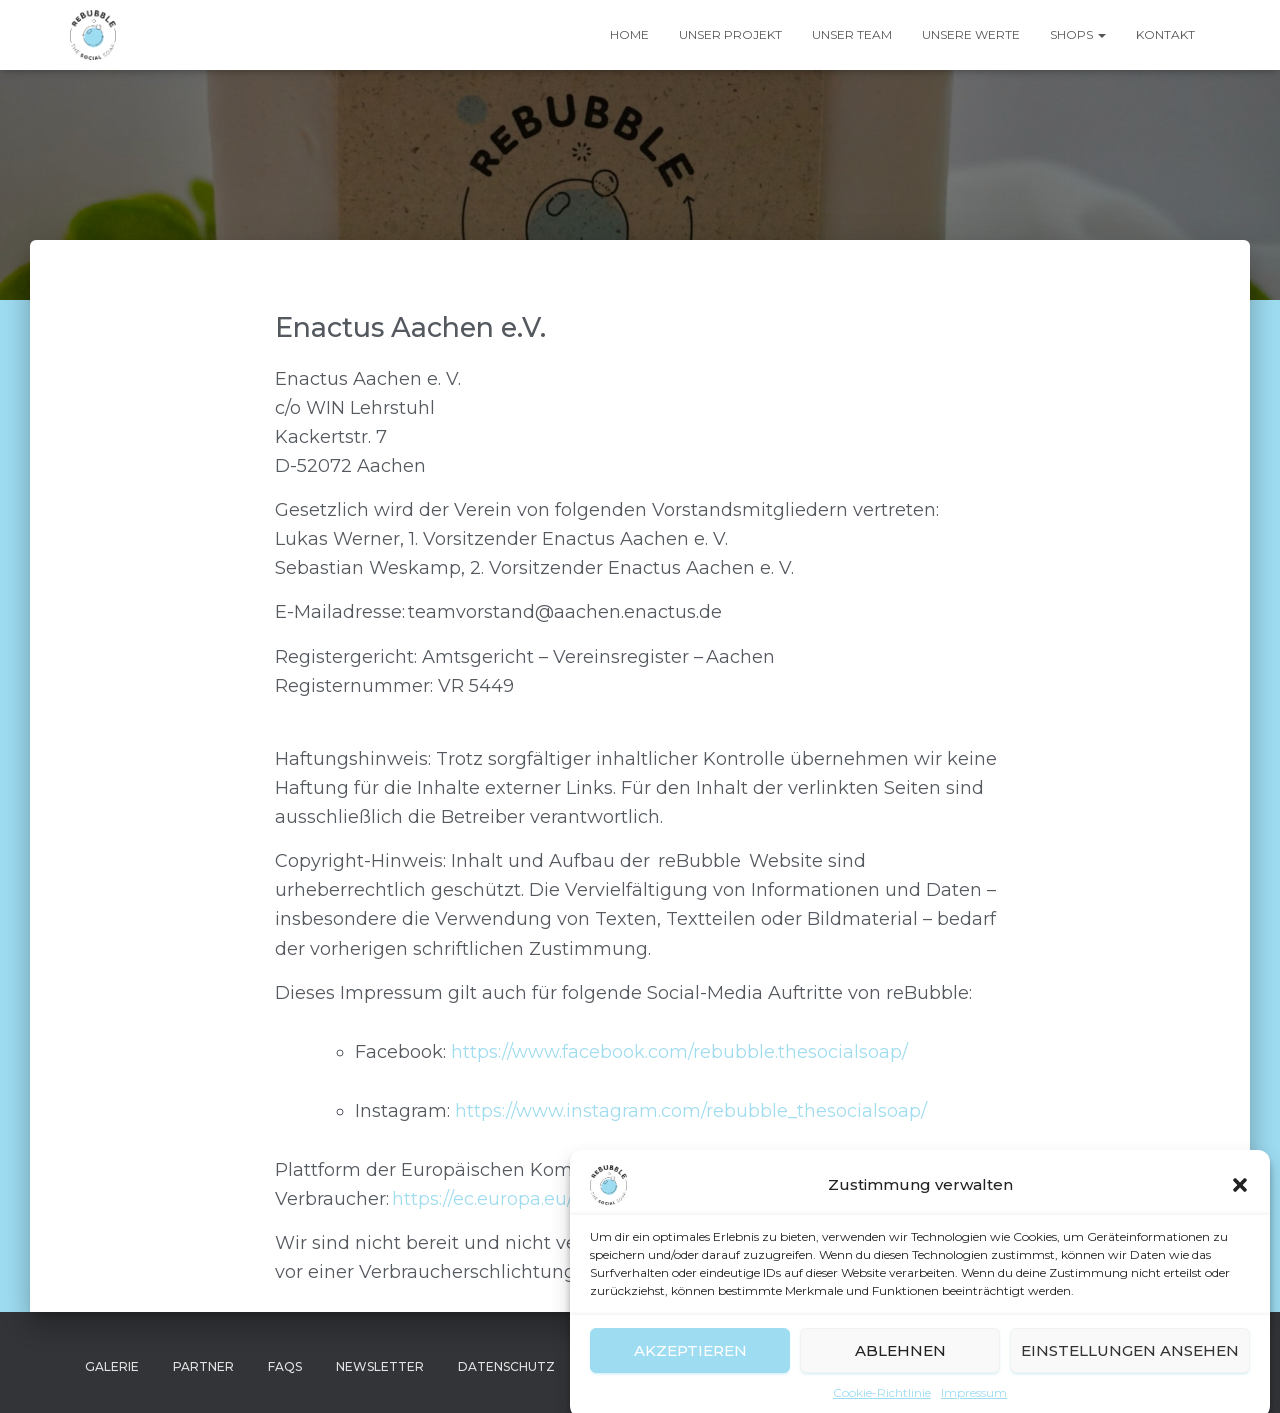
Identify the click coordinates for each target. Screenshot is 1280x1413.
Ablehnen (900, 1369)
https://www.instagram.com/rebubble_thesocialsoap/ (691, 1111)
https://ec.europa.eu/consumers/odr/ (552, 1199)
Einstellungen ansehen (1130, 1369)
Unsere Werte (971, 34)
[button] (1240, 1205)
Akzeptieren (690, 1369)
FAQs (285, 1366)
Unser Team (852, 34)
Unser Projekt (730, 34)
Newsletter (380, 1366)
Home (629, 34)
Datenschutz (506, 1366)
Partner (203, 1366)
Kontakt (1165, 34)
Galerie (112, 1366)
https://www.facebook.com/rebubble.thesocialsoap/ (679, 1052)
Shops (1078, 34)
